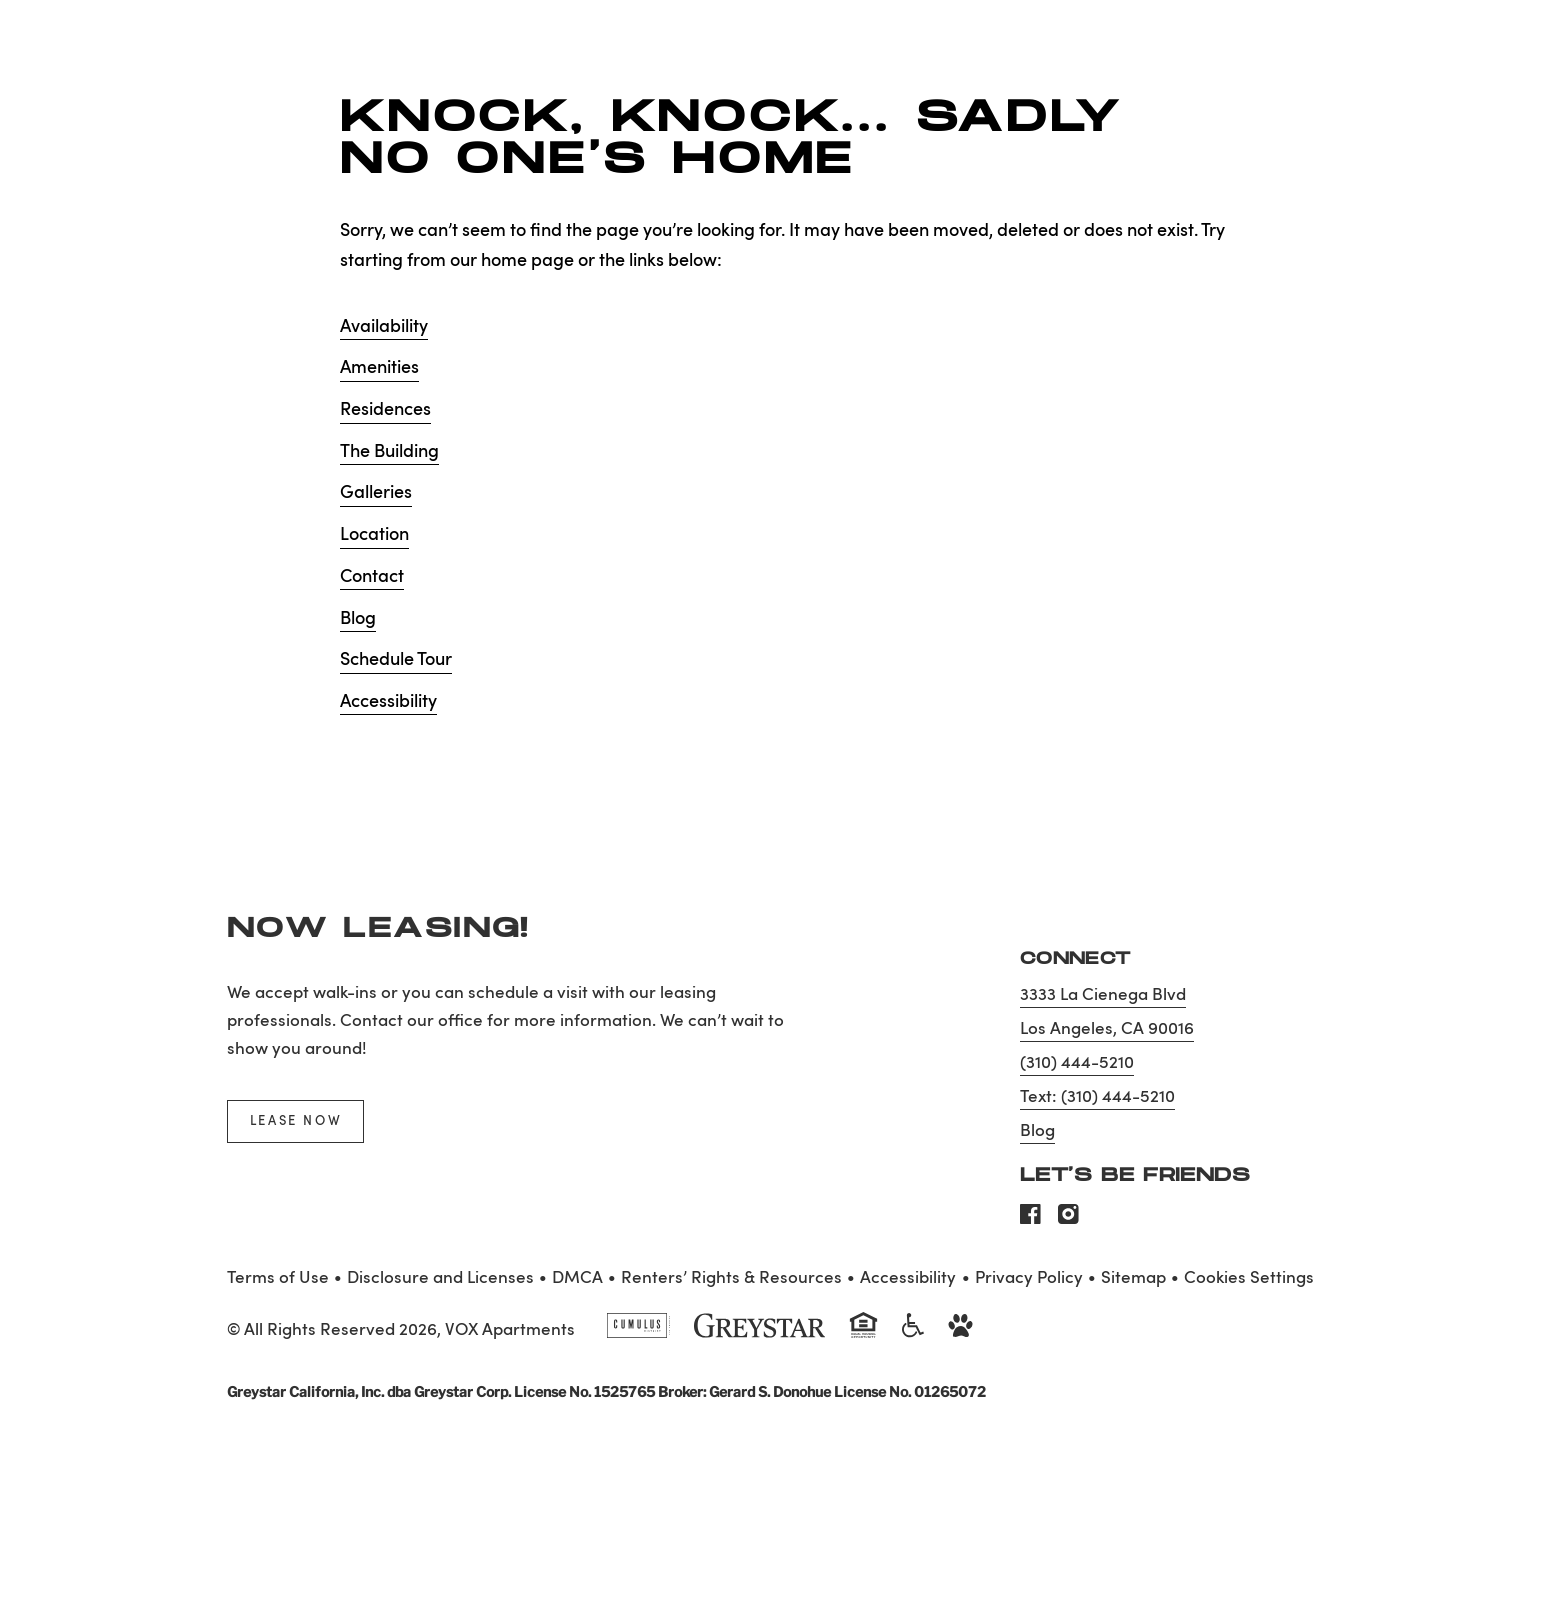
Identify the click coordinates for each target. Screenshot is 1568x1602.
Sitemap (1133, 1278)
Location (374, 535)
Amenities (379, 368)
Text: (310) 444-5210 (1097, 1097)
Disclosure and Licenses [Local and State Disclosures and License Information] (440, 1278)
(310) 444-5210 (1077, 1063)
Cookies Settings (1249, 1278)
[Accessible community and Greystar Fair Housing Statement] (913, 1334)
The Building (389, 452)
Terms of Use (278, 1278)
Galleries (376, 493)
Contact (372, 577)
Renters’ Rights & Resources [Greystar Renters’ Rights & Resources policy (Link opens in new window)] (731, 1278)
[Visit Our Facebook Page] (1030, 1220)
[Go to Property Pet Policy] (960, 1334)
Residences (385, 410)
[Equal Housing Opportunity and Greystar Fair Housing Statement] (863, 1336)
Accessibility (388, 702)
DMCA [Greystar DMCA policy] (577, 1278)
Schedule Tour (396, 660)
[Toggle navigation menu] (1508, 55)
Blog (358, 619)
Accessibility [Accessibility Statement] (908, 1278)
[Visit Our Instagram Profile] (1068, 1220)
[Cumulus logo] (638, 1334)
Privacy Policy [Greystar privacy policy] (1029, 1278)
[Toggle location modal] (62, 1539)
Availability (384, 327)
